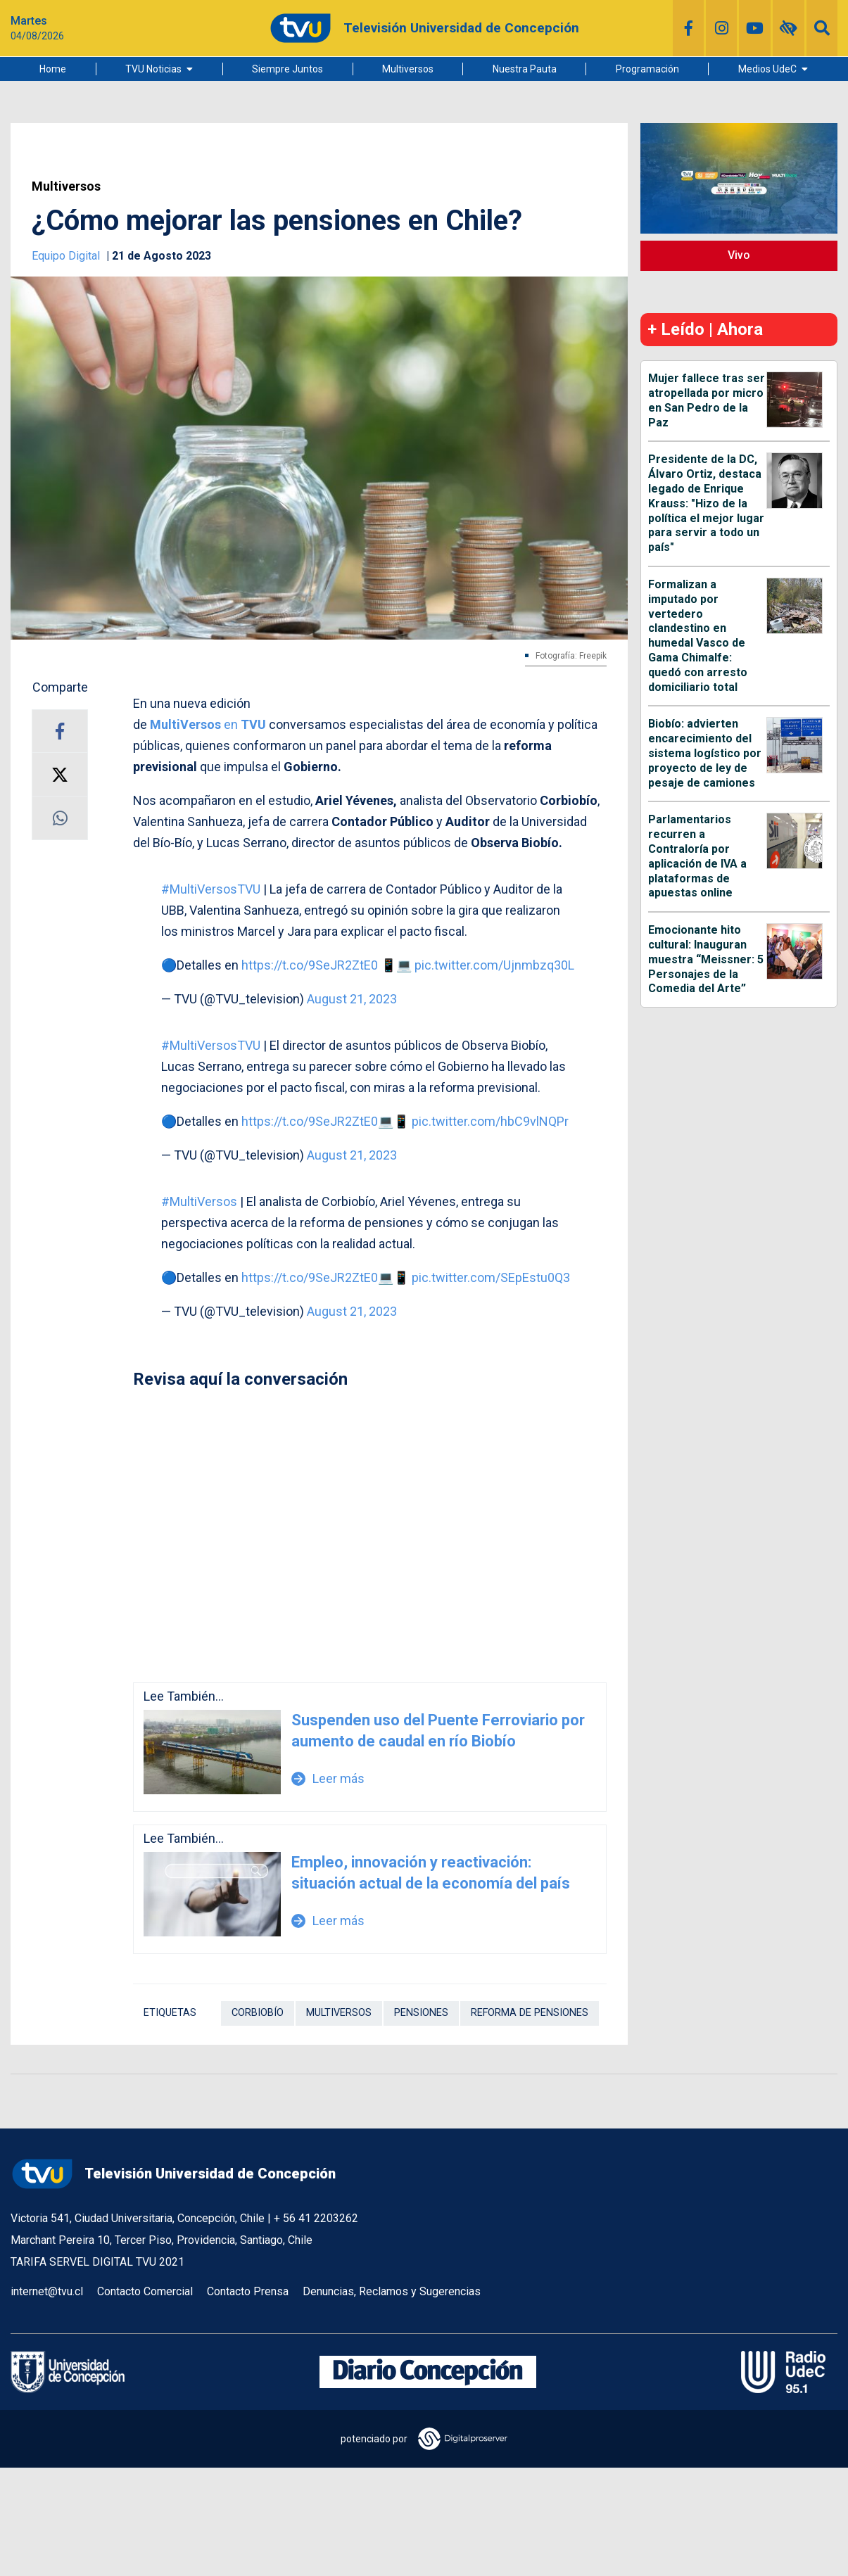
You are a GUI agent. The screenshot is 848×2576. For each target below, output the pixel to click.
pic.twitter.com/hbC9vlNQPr (490, 1121)
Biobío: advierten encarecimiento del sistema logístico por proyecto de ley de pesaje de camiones (704, 753)
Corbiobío (258, 2013)
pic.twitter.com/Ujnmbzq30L (494, 965)
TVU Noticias (153, 69)
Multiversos (408, 69)
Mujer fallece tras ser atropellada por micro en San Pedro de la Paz (706, 400)
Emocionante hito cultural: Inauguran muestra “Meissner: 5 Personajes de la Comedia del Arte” (706, 959)
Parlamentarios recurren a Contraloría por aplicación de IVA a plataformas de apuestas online (697, 856)
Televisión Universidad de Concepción (173, 2174)
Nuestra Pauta (525, 69)
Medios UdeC (767, 69)
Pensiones (421, 2013)
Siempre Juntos (287, 69)
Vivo (739, 255)
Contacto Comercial (145, 2291)
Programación (647, 69)
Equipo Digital (67, 255)
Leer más (328, 1778)
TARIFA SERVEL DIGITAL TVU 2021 (97, 2262)
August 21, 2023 (352, 998)
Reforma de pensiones (529, 2013)
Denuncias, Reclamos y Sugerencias (392, 2291)
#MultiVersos (199, 1201)
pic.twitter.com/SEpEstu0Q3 (491, 1277)
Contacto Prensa (248, 2291)
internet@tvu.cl (47, 2291)
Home (52, 69)
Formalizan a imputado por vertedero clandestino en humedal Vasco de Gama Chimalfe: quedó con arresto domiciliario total (697, 636)
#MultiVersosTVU (210, 889)
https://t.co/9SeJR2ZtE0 (309, 965)
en (208, 724)
